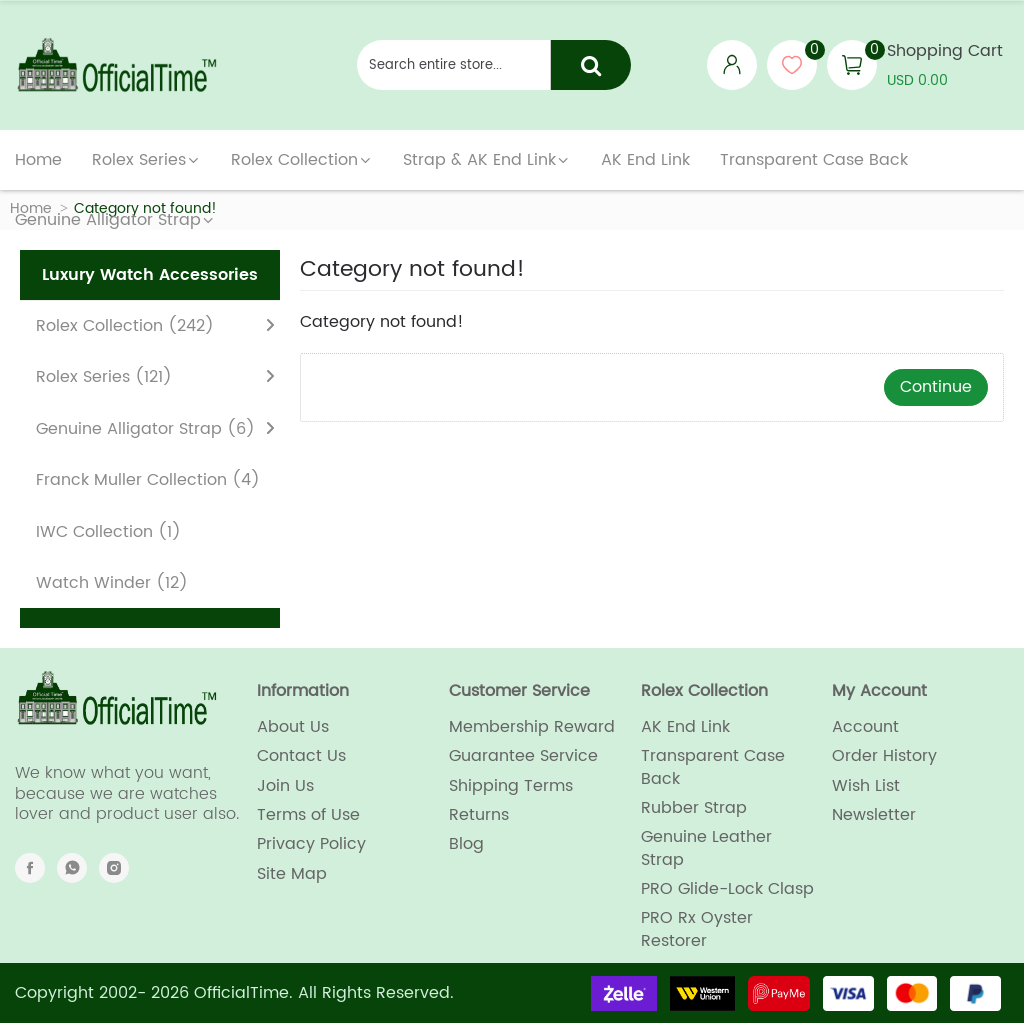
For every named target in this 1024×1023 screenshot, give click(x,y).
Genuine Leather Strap (706, 848)
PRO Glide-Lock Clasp (727, 889)
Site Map (292, 874)
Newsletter (874, 815)
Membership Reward (532, 727)
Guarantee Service (523, 756)
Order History (884, 756)
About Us (293, 727)
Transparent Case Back (713, 767)
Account (865, 727)
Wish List (866, 786)
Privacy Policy (311, 844)
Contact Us (301, 756)
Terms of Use (308, 815)
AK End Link (685, 727)
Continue (936, 387)
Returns (479, 815)
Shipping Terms (511, 786)
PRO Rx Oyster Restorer (697, 929)
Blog (466, 844)
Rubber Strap (694, 808)
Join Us (285, 786)
